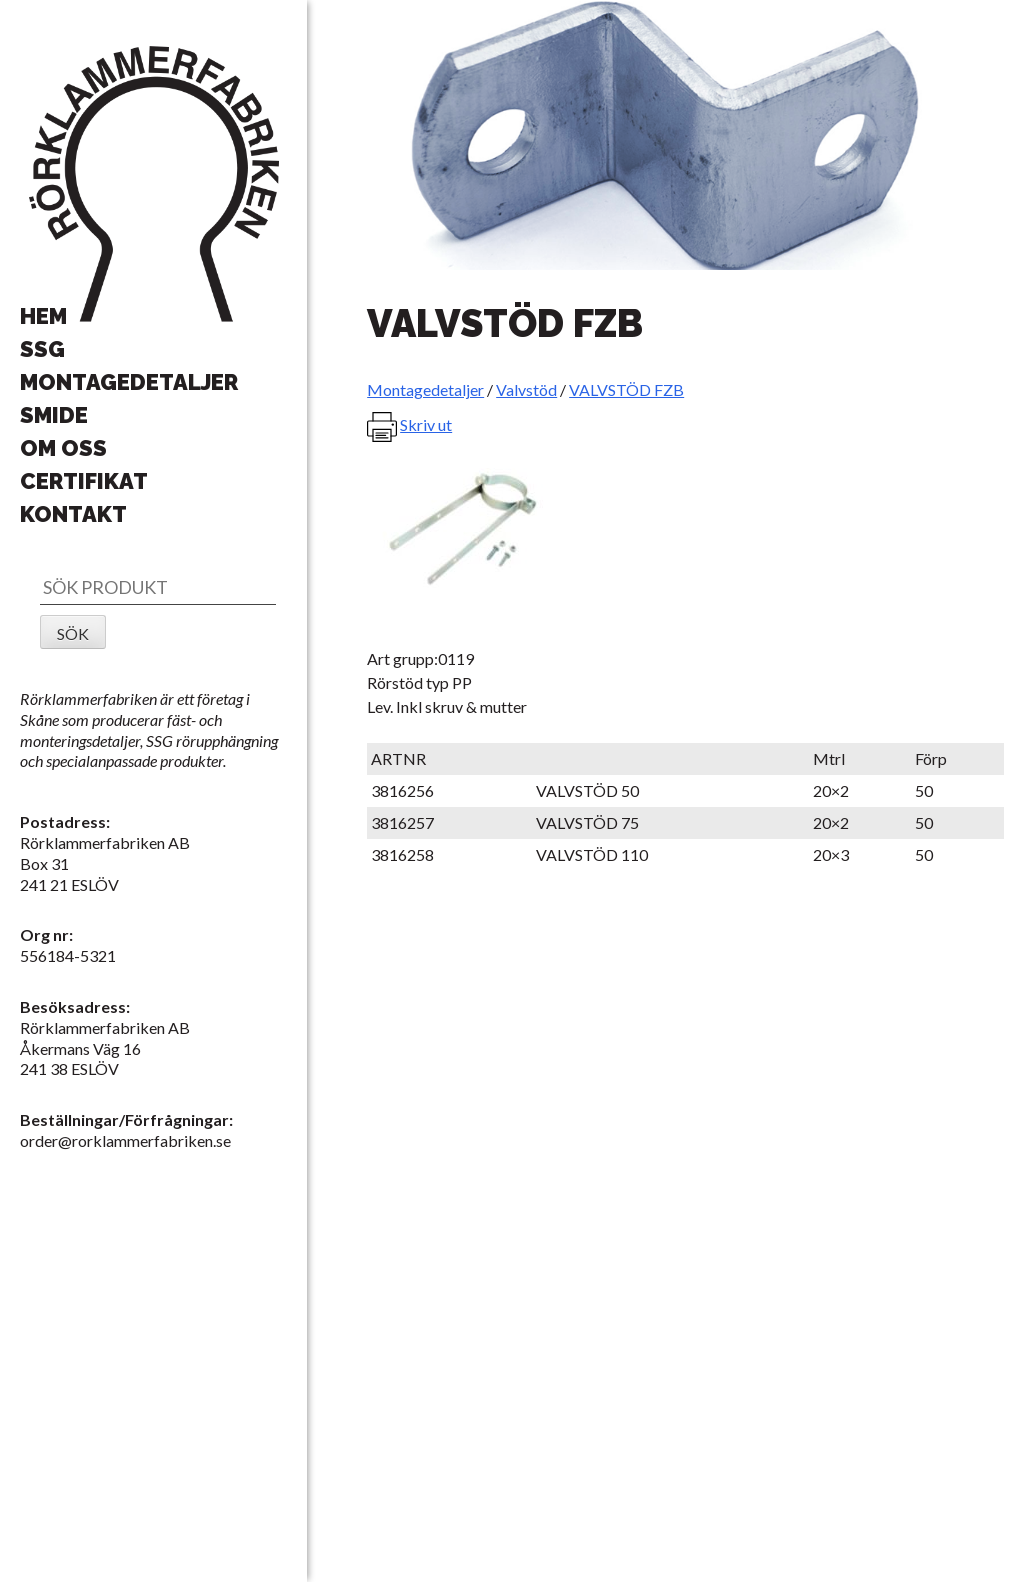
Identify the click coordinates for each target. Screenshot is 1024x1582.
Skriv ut (426, 424)
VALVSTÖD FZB (626, 389)
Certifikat (84, 481)
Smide (54, 415)
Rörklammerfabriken (154, 185)
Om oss (63, 448)
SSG (42, 349)
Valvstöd (526, 389)
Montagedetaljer (129, 382)
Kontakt (73, 514)
